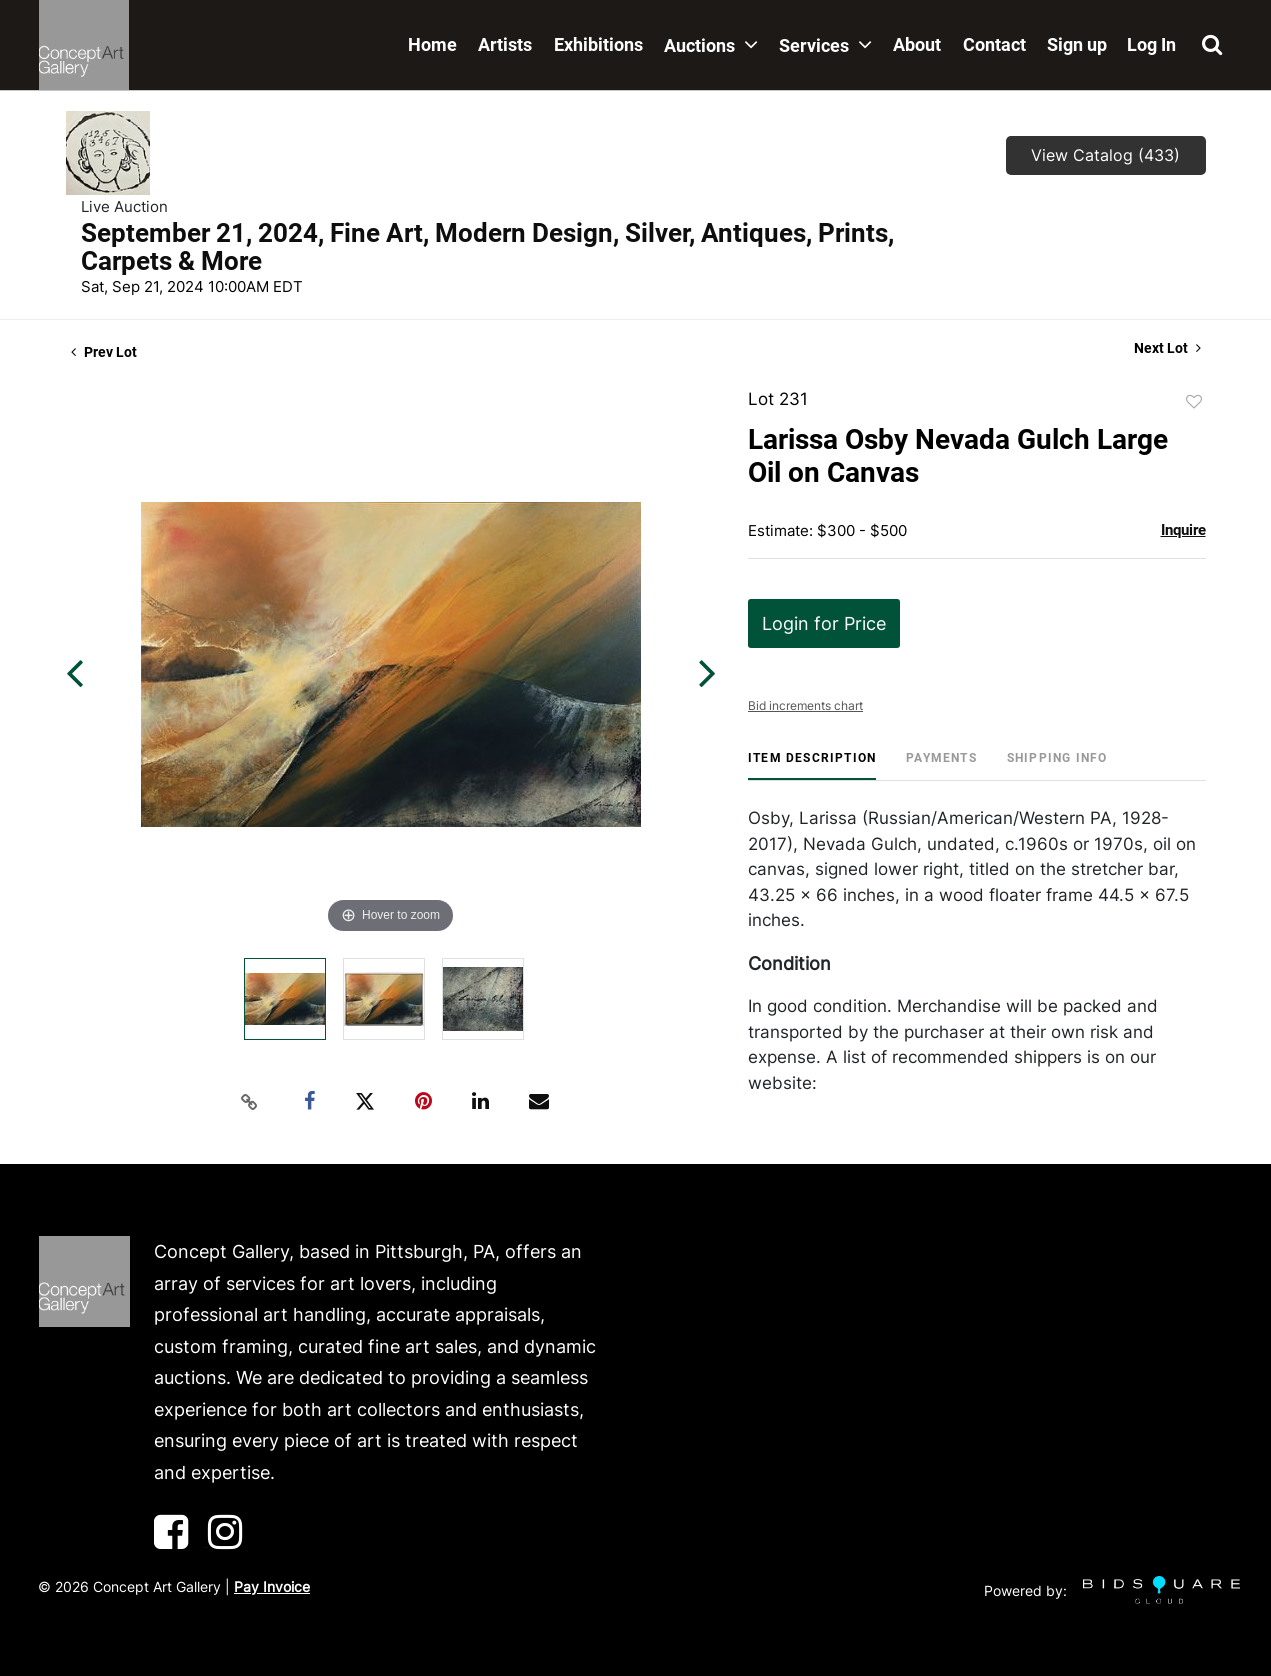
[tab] (812, 765)
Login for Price (824, 623)
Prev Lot (104, 352)
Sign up (1077, 44)
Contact (994, 44)
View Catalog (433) (1105, 155)
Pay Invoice (272, 1586)
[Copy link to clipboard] (249, 1102)
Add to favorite (1194, 402)
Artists (505, 44)
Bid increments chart (805, 705)
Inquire (1183, 530)
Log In (1151, 44)
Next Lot (1167, 348)
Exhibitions (598, 44)
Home (432, 44)
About (917, 44)
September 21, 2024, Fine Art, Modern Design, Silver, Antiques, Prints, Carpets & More (487, 247)
